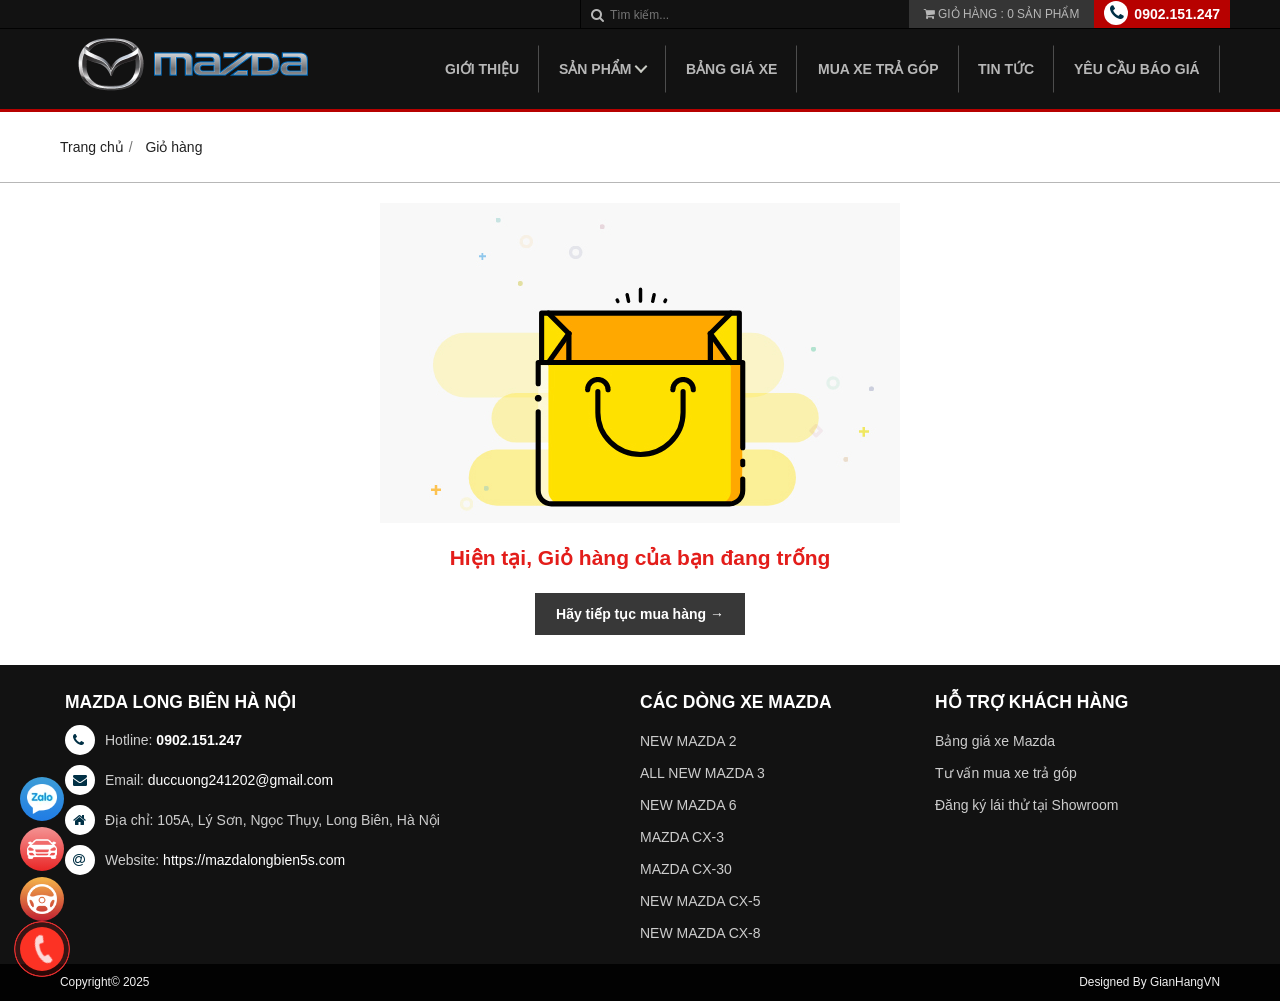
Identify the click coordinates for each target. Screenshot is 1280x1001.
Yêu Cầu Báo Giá (1137, 69)
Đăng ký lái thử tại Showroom (1027, 805)
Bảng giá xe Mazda (995, 741)
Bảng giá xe (731, 69)
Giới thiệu (482, 69)
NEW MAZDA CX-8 (700, 933)
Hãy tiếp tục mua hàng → (640, 614)
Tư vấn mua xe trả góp (1006, 773)
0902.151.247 (1177, 14)
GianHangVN (1185, 982)
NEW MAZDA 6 (688, 805)
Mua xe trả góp (878, 69)
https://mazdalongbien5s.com (254, 860)
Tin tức (1006, 69)
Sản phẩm (595, 69)
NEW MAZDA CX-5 (700, 901)
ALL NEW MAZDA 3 (702, 773)
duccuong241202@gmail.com (240, 780)
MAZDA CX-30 (686, 869)
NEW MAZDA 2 (688, 741)
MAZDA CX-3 (682, 837)
